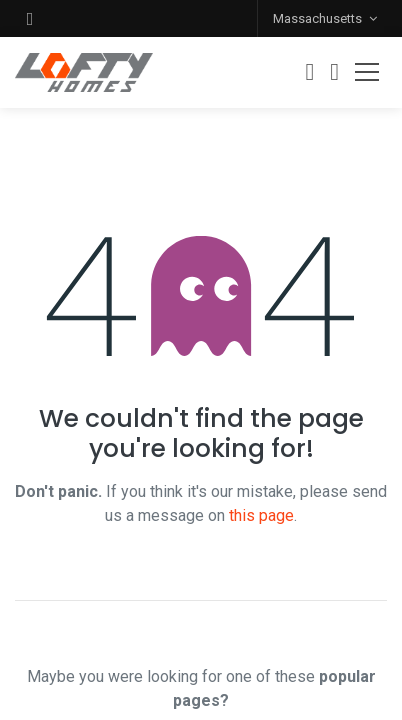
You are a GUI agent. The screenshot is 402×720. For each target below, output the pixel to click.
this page (261, 515)
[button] (30, 18)
